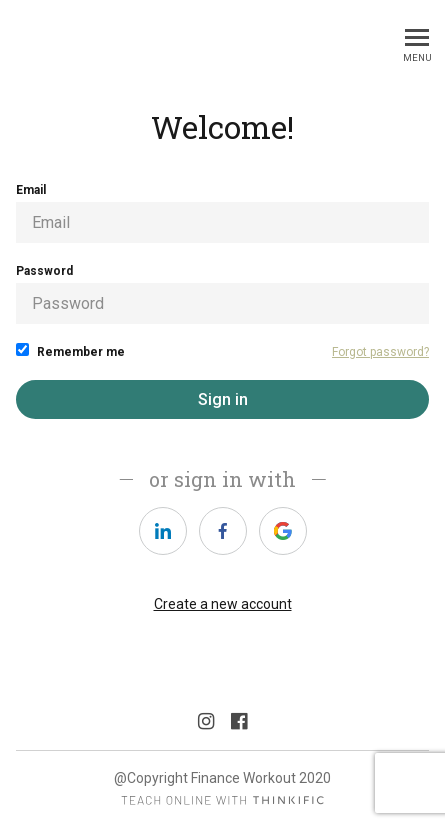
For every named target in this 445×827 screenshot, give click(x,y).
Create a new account (223, 604)
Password (222, 294)
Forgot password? (380, 352)
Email (222, 213)
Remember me (70, 351)
